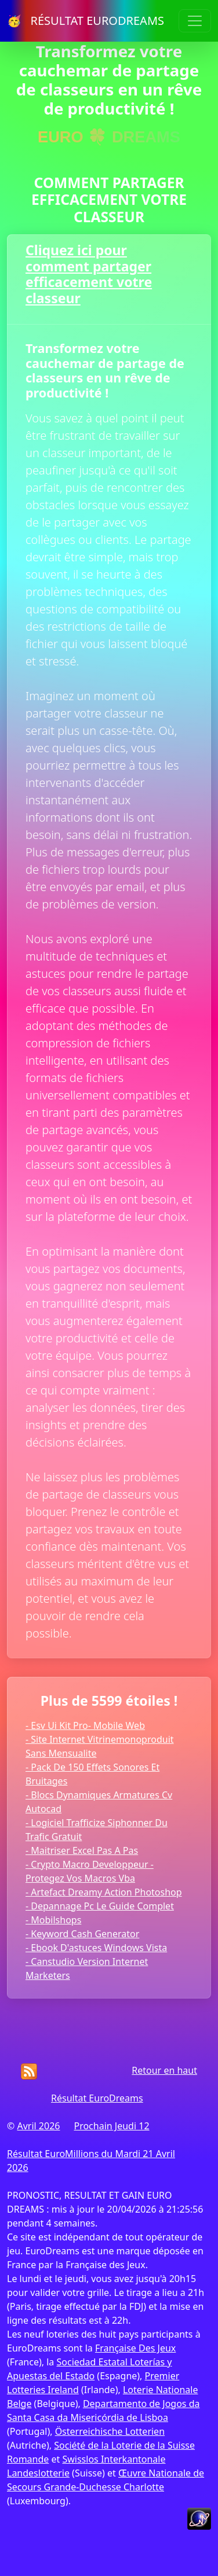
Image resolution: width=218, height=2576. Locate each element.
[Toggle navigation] (195, 20)
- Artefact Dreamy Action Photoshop (104, 1892)
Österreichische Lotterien (110, 2431)
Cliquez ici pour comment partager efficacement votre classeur (89, 274)
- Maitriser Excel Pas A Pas (82, 1850)
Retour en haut (164, 2070)
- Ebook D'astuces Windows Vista (96, 1947)
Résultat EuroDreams (97, 2098)
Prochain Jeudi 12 (111, 2125)
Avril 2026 (38, 2125)
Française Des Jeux (135, 2348)
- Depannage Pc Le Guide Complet (100, 1906)
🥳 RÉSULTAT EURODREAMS (85, 20)
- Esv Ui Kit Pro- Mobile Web (85, 1725)
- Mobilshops (53, 1919)
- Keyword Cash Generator (82, 1933)
